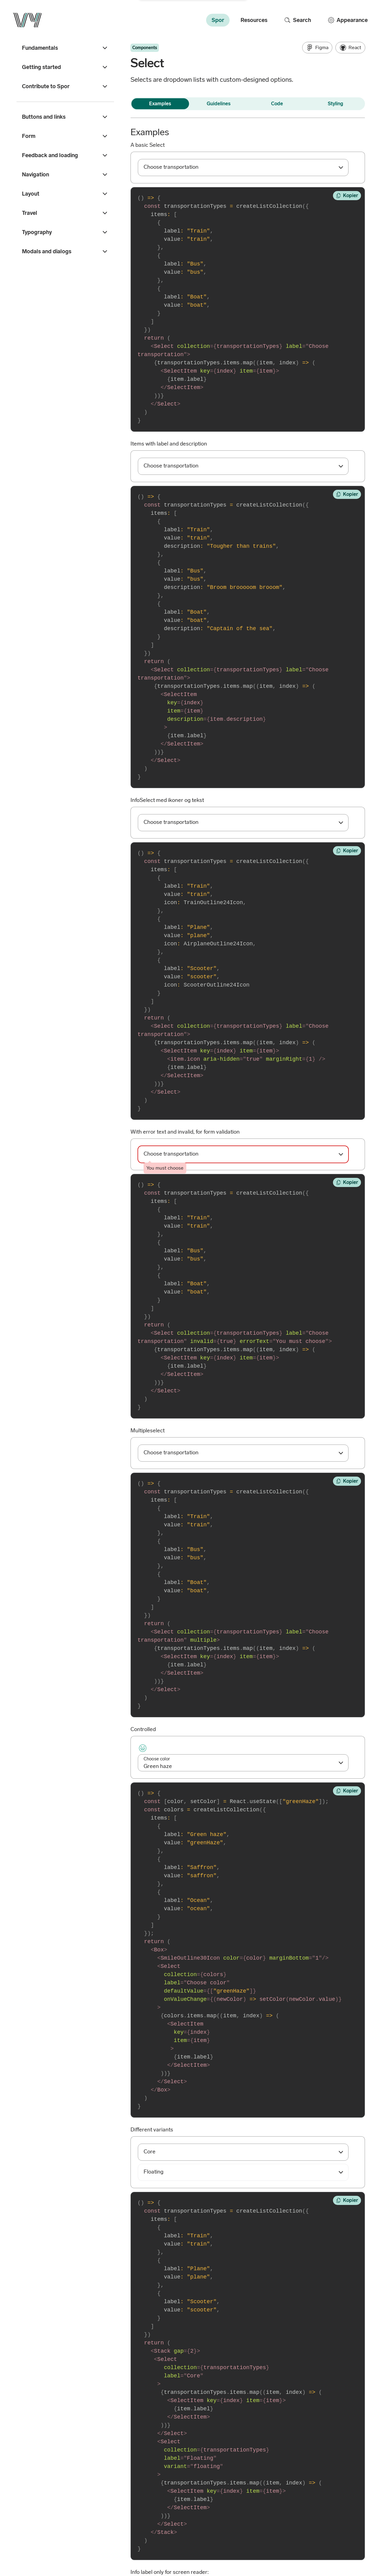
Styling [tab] (335, 103)
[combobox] (243, 167)
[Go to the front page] (27, 20)
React (350, 47)
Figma (317, 47)
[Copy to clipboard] (347, 195)
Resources (254, 20)
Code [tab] (277, 103)
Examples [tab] (160, 103)
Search (297, 20)
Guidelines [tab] (219, 103)
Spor (218, 20)
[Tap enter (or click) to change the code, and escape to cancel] (247, 309)
